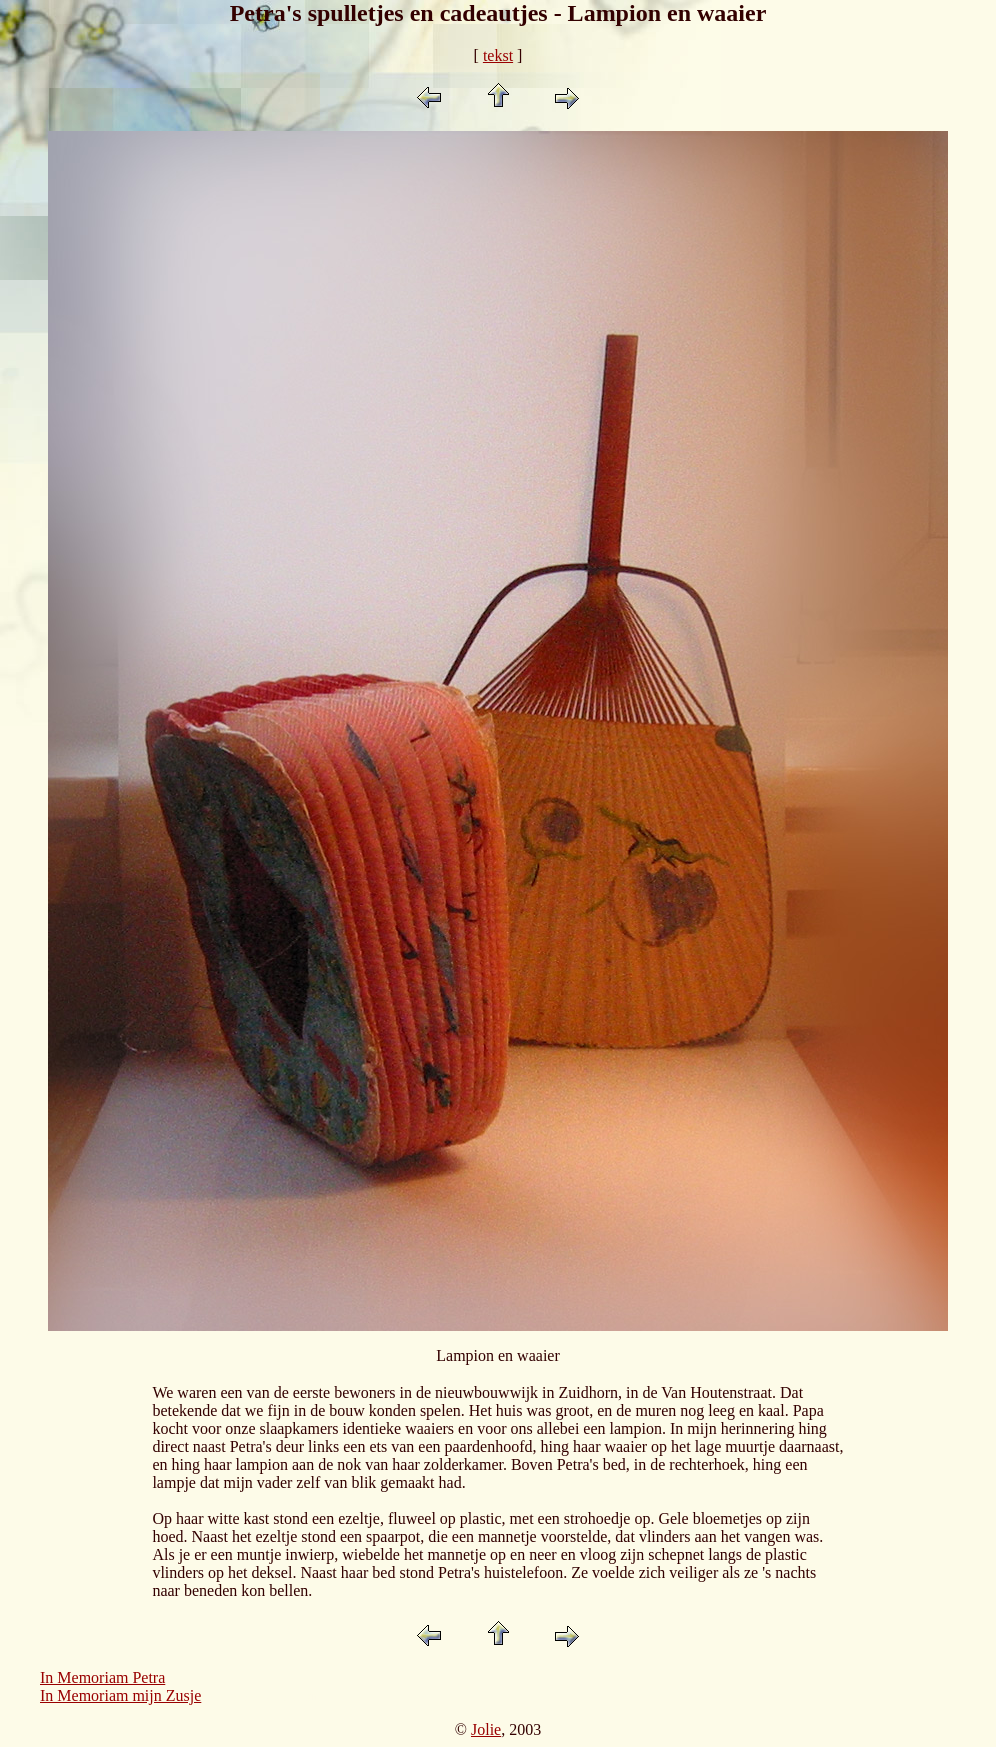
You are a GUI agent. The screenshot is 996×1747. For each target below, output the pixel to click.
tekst (498, 55)
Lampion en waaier (498, 1355)
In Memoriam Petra (102, 1677)
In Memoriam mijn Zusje (120, 1695)
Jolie (486, 1729)
